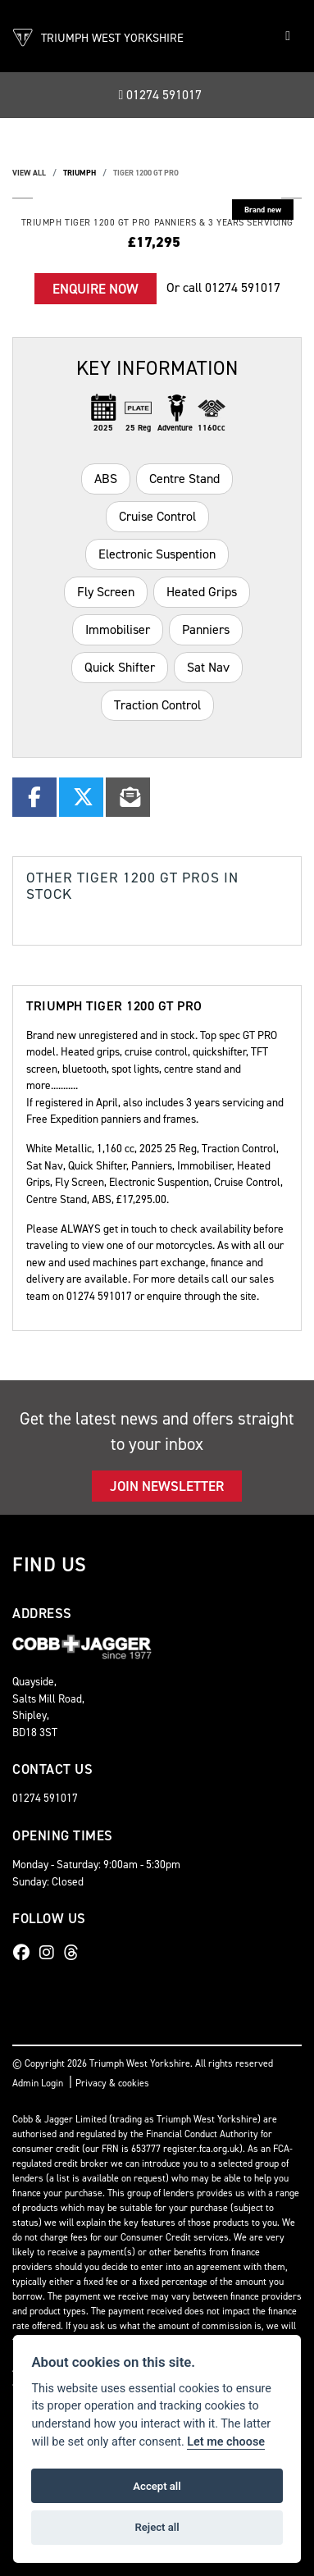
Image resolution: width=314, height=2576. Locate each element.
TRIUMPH (79, 172)
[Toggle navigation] (288, 36)
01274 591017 (161, 94)
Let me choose (226, 2442)
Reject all (156, 2527)
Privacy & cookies (112, 2083)
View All (29, 172)
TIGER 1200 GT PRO (146, 172)
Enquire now (95, 289)
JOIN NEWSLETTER (167, 1486)
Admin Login (37, 2083)
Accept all (156, 2486)
